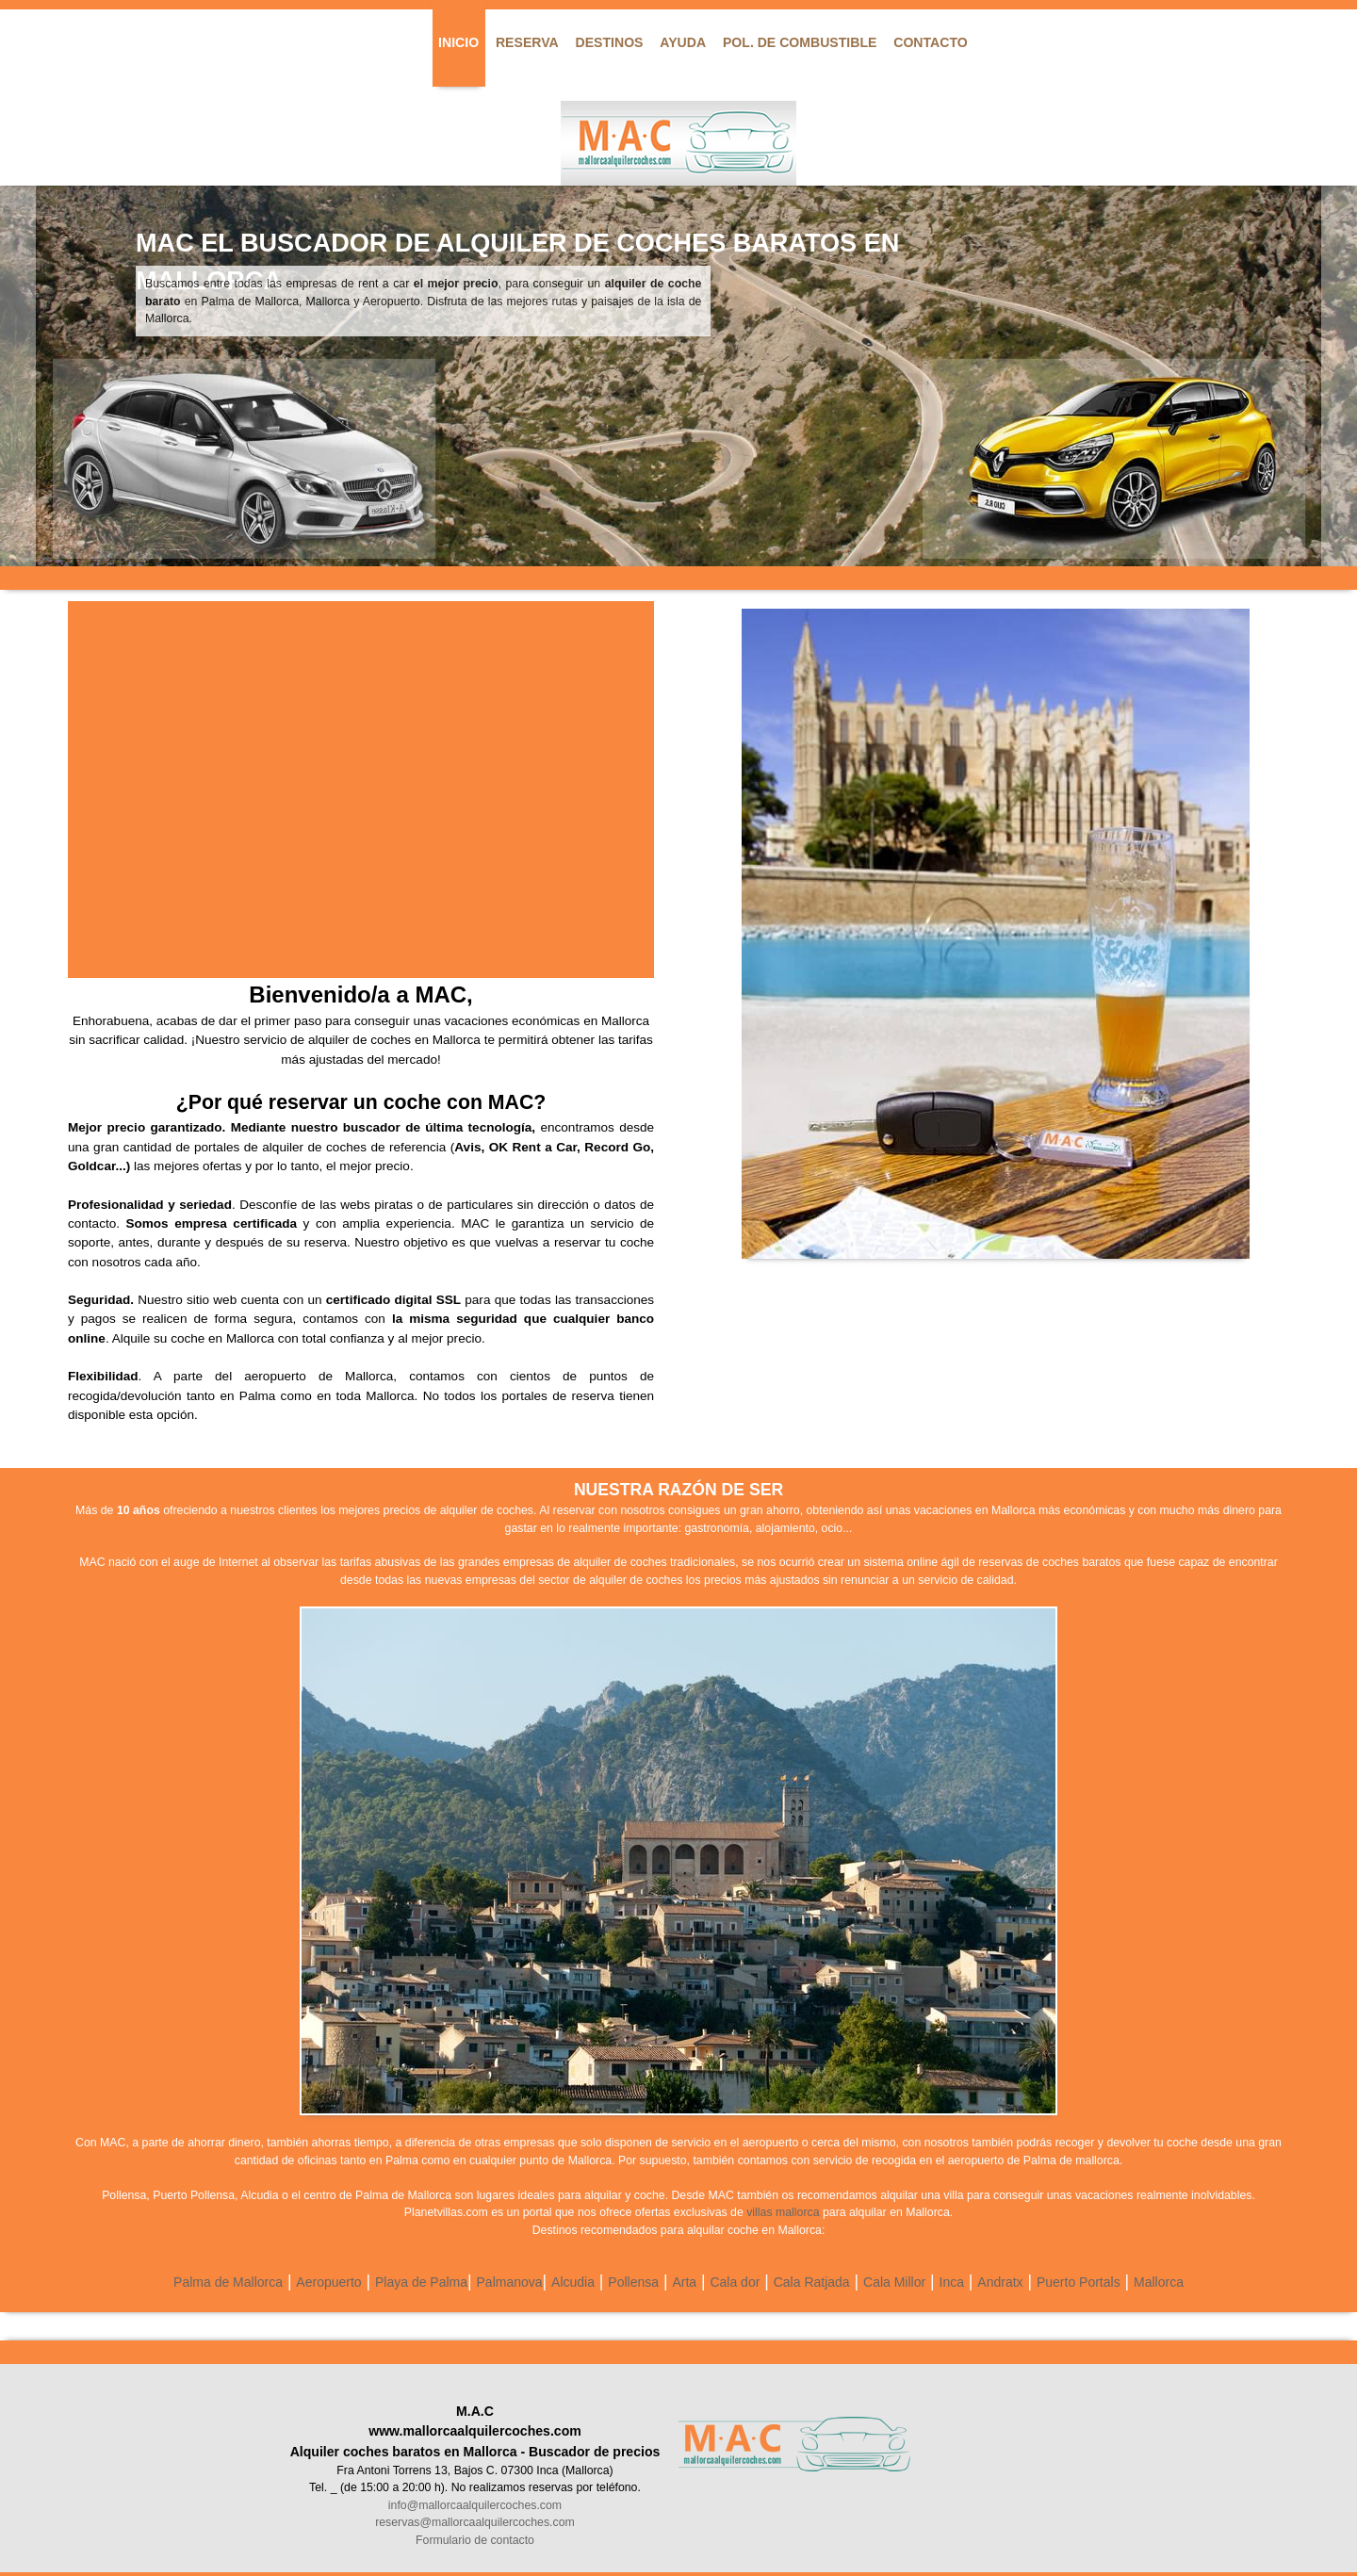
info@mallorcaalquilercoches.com (475, 2505)
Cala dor (735, 2282)
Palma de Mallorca (228, 2282)
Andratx (999, 2282)
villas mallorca (782, 2212)
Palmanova (510, 2282)
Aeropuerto (328, 2282)
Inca (952, 2282)
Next (1339, 376)
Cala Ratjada (812, 2282)
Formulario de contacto (475, 2540)
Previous (18, 376)
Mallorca (1159, 2282)
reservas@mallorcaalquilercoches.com (475, 2522)
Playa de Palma (421, 2282)
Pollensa (633, 2282)
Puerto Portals (1078, 2282)
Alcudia (573, 2282)
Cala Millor (894, 2282)
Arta (684, 2282)
